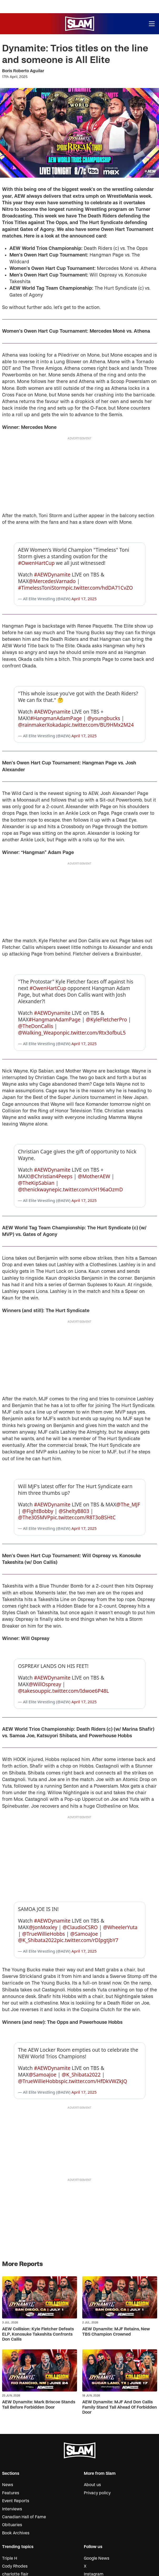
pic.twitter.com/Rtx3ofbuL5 (94, 1007)
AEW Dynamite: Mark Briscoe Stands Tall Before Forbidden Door (38, 2337)
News (7, 2417)
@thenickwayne (36, 1155)
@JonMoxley (43, 1868)
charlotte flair (15, 2506)
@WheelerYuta (120, 1868)
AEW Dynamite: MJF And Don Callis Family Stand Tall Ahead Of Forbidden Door (119, 2339)
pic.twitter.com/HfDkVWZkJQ (94, 2013)
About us (92, 2417)
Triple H (9, 2490)
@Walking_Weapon (40, 1007)
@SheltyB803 (74, 1469)
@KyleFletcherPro (106, 994)
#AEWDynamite (52, 566)
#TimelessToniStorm (42, 579)
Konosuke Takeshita (21, 2531)
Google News (96, 2490)
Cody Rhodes (15, 2498)
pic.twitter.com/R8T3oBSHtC (83, 1475)
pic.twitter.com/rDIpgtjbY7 (87, 1881)
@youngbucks (103, 701)
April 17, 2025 (84, 590)
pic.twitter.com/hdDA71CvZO (99, 579)
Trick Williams (15, 2546)
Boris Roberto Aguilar (23, 71)
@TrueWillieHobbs (43, 1874)
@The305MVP (34, 1475)
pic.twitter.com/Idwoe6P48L (76, 1640)
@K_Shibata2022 (37, 1881)
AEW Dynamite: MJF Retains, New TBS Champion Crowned (116, 2264)
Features (10, 2425)
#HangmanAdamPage (56, 701)
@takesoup (31, 1640)
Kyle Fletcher (14, 2522)
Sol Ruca (10, 2538)
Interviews (12, 2441)
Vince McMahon (17, 2514)
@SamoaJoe (84, 1874)
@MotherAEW (94, 1142)
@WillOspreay (45, 1633)
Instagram (94, 2506)
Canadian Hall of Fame (24, 2449)
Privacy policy (97, 2425)
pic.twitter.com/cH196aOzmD (89, 1155)
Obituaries (12, 2457)
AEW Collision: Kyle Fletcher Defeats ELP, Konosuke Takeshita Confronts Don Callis (38, 2266)
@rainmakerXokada (41, 708)
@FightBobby (37, 1469)
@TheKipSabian (36, 1149)
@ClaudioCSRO (80, 1868)
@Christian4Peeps (51, 1142)
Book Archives (15, 2465)
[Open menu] (152, 23)
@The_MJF (128, 1462)
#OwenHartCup (36, 554)
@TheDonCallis (35, 1000)
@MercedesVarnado (52, 572)
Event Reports (15, 2433)
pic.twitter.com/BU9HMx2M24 (99, 708)
